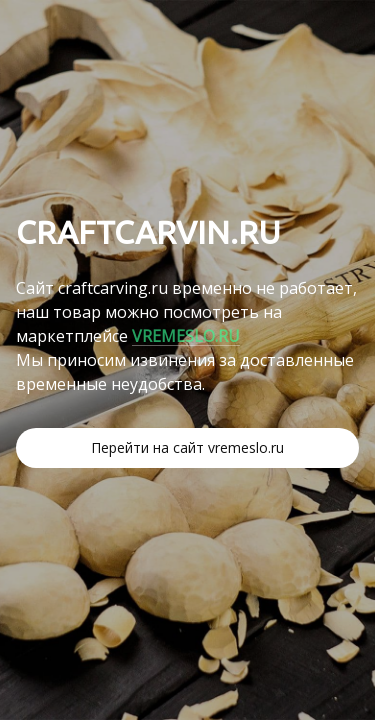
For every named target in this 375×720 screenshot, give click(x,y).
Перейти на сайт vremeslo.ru (187, 447)
